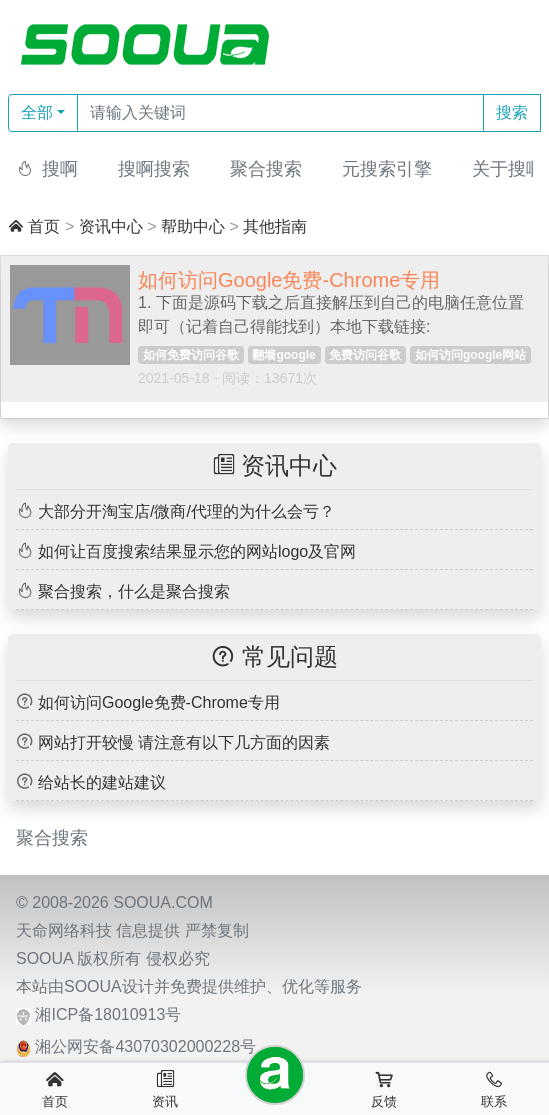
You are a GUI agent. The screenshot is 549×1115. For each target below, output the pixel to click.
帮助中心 (193, 226)
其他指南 (275, 226)
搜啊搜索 (154, 169)
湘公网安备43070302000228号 (145, 1046)
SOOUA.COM (163, 902)
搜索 (512, 112)
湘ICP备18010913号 (108, 1014)
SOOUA (44, 958)
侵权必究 (178, 958)
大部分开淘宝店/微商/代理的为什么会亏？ (186, 511)
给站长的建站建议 (102, 782)
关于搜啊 (508, 169)
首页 (44, 226)
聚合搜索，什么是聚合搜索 (134, 591)
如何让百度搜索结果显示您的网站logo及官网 (197, 551)
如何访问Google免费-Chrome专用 (159, 702)
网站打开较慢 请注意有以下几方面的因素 (184, 742)
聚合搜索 (266, 169)
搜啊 (60, 169)
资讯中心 (111, 226)
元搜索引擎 (387, 169)
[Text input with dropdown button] (280, 113)
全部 (37, 112)
